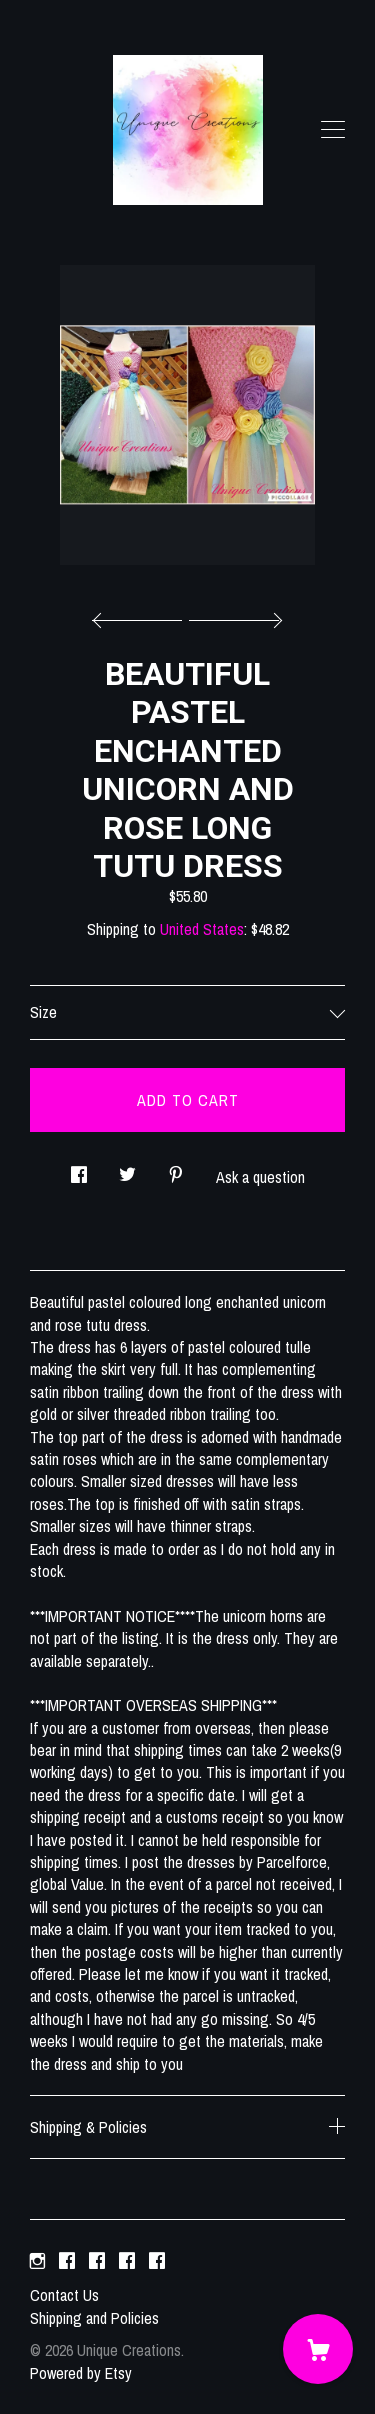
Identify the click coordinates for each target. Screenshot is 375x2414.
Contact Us (64, 2295)
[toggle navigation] (333, 130)
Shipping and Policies (94, 2318)
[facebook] (67, 2261)
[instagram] (37, 2261)
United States (202, 929)
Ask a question (260, 1177)
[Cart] (318, 2349)
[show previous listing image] (142, 615)
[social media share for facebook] (79, 1168)
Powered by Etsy (81, 2373)
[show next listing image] (233, 615)
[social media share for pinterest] (176, 1168)
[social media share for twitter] (127, 1168)
